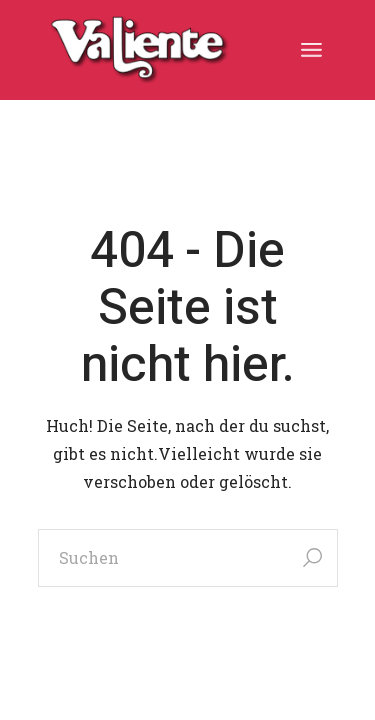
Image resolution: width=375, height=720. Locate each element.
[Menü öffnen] (311, 50)
